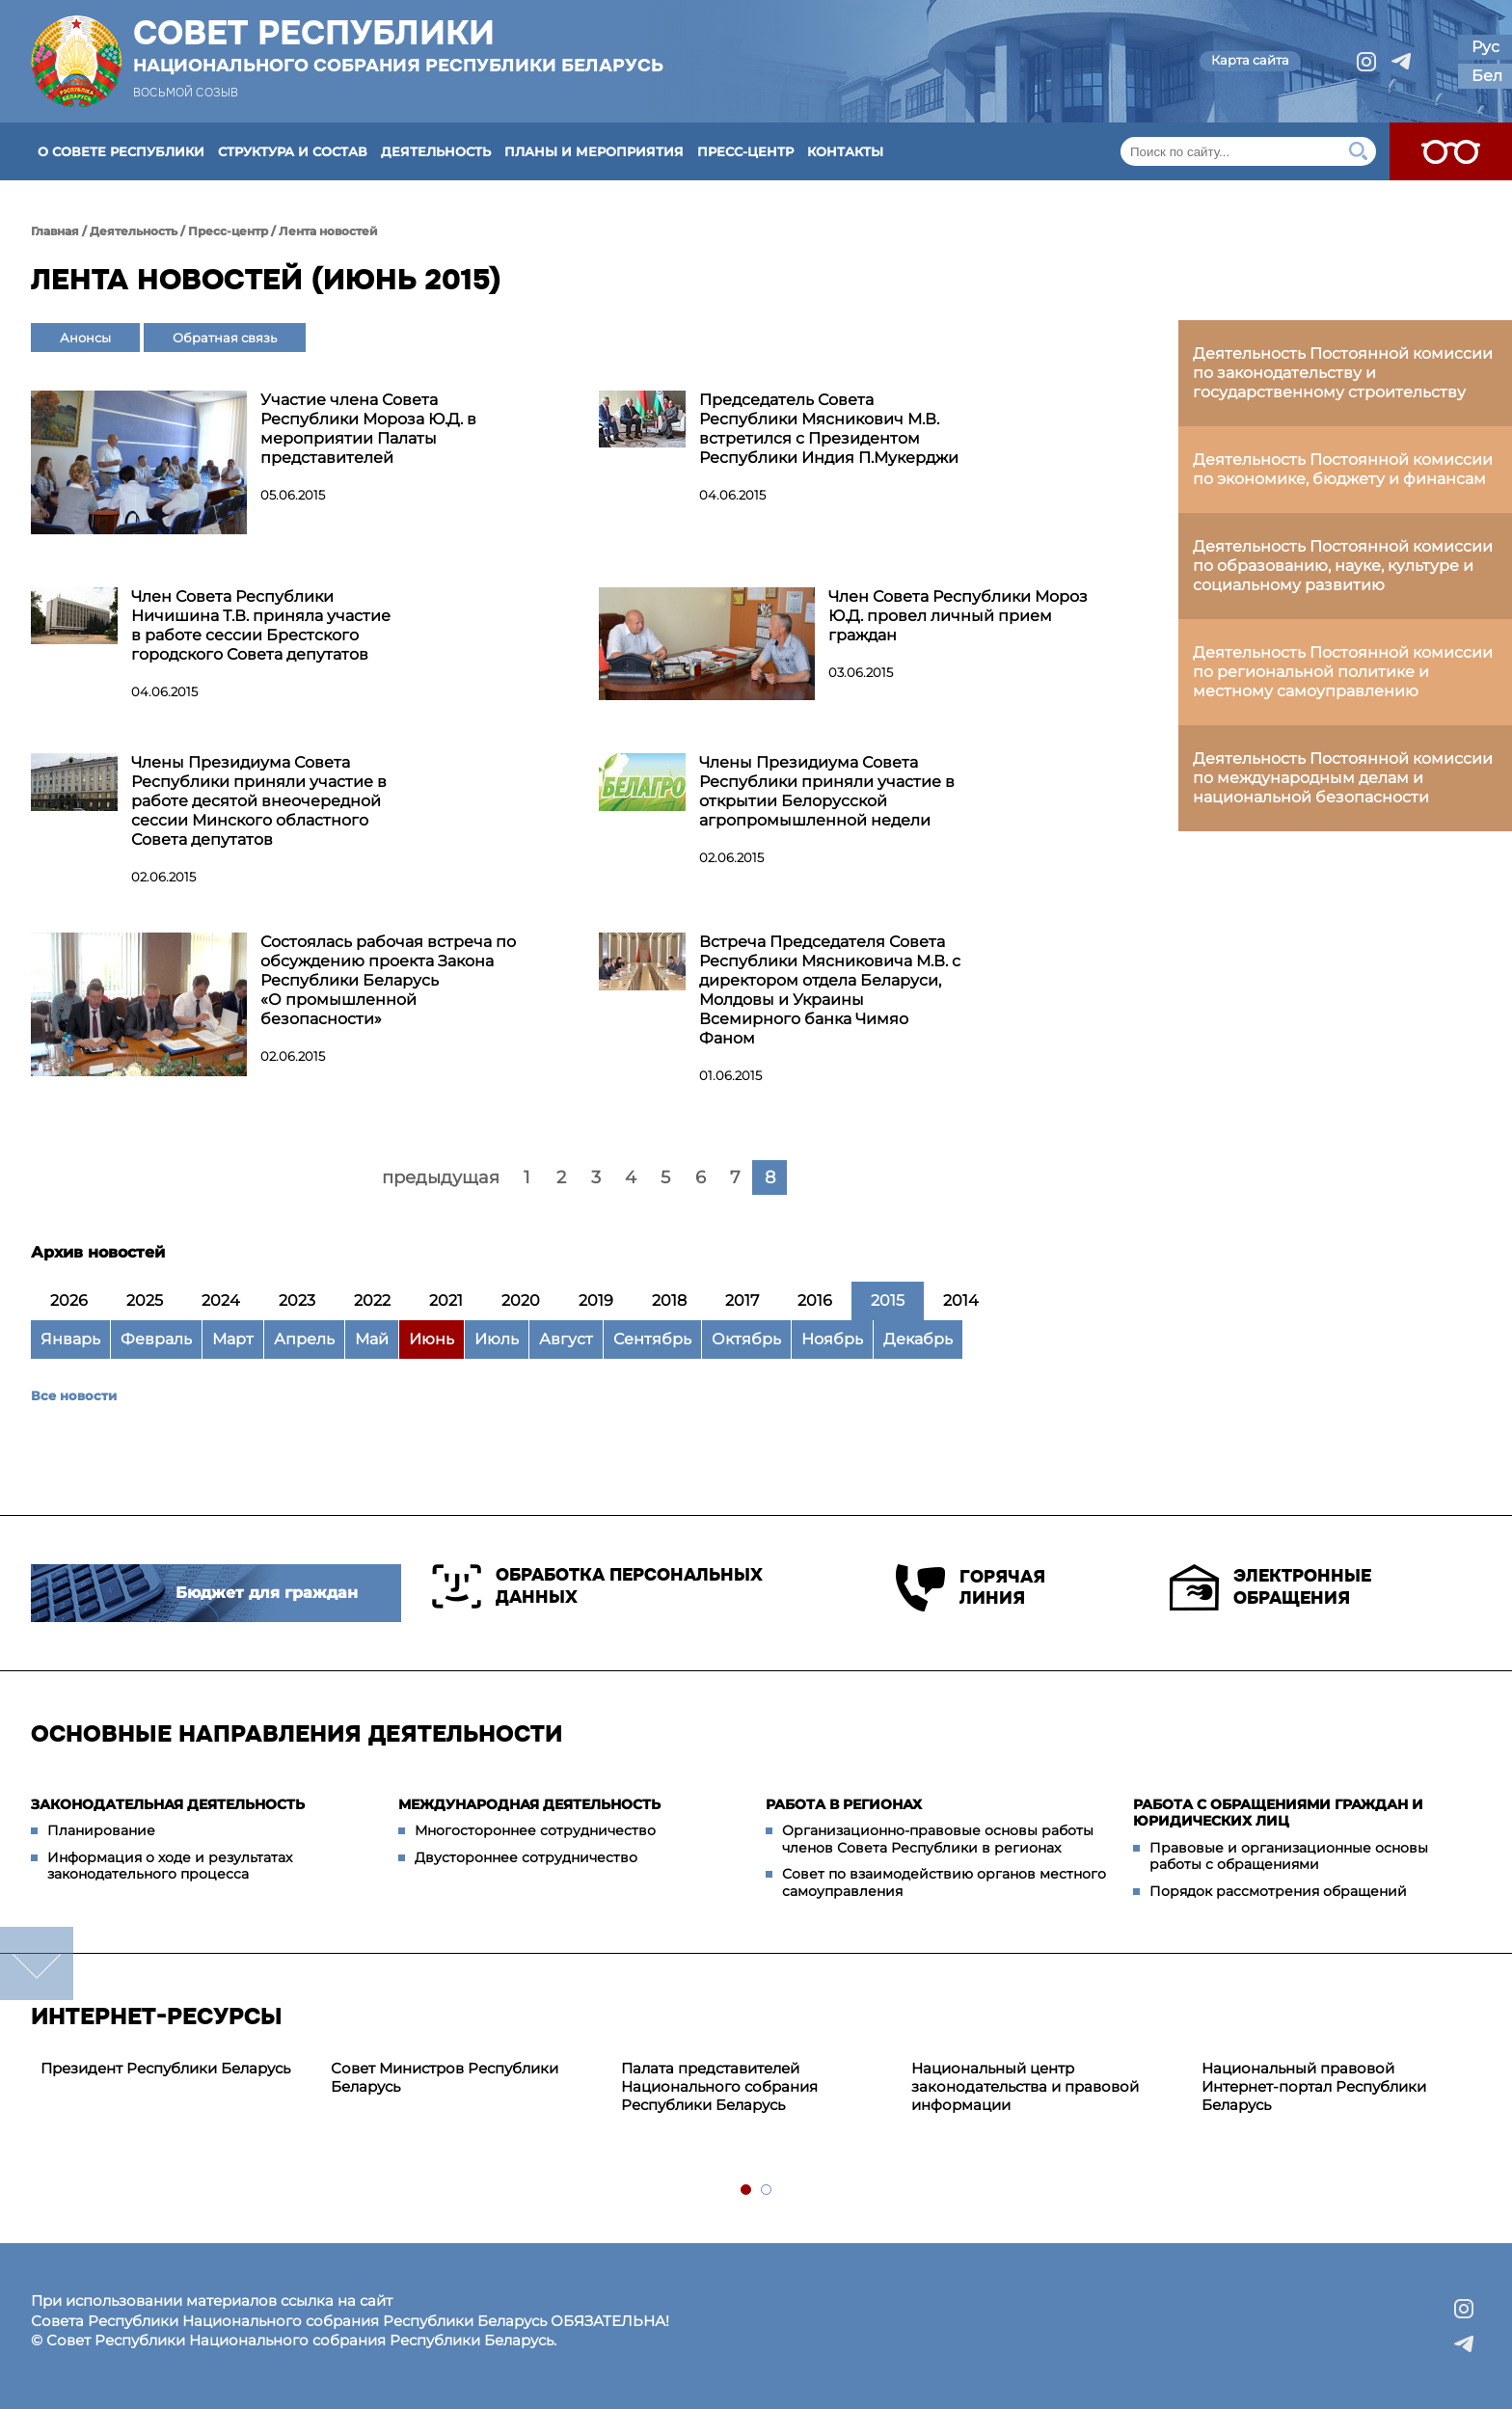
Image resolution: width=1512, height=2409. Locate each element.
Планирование (101, 1830)
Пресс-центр (745, 151)
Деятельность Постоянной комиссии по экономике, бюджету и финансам (1343, 469)
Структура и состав (292, 151)
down (36, 1963)
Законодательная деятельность (168, 1804)
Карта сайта (1250, 60)
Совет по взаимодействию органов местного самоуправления (944, 1882)
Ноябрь (832, 1339)
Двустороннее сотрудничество (526, 1857)
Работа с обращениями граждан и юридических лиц (1278, 1813)
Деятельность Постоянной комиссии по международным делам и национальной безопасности (1343, 777)
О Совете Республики (121, 151)
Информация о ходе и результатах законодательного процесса (169, 1866)
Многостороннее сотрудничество (535, 1830)
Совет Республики (398, 45)
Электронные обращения (1270, 1587)
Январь (70, 1339)
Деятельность (436, 151)
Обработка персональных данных (597, 1586)
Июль (496, 1339)
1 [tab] (747, 2190)
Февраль (156, 1339)
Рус (1485, 47)
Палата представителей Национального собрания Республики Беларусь (719, 2086)
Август (566, 1339)
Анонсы (85, 337)
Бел (1487, 76)
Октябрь (746, 1339)
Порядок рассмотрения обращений (1278, 1891)
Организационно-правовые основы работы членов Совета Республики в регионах (938, 1839)
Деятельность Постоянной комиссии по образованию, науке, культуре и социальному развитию (1343, 565)
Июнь (431, 1339)
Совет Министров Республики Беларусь (444, 2077)
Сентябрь (652, 1339)
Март (233, 1339)
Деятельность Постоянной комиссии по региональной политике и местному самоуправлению (1343, 671)
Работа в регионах (844, 1804)
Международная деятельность (529, 1804)
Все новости (74, 1395)
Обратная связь (225, 337)
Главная (55, 231)
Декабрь (918, 1339)
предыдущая (441, 1177)
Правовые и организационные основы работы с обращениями (1288, 1856)
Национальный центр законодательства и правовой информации (1025, 2086)
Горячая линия (970, 1587)
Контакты (845, 151)
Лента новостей (328, 231)
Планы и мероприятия (594, 151)
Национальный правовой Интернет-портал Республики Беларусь (1314, 2086)
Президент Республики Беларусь (165, 2068)
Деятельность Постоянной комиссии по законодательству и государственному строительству (1343, 372)
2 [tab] (767, 2190)
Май (372, 1339)
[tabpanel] (176, 2069)
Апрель (304, 1339)
